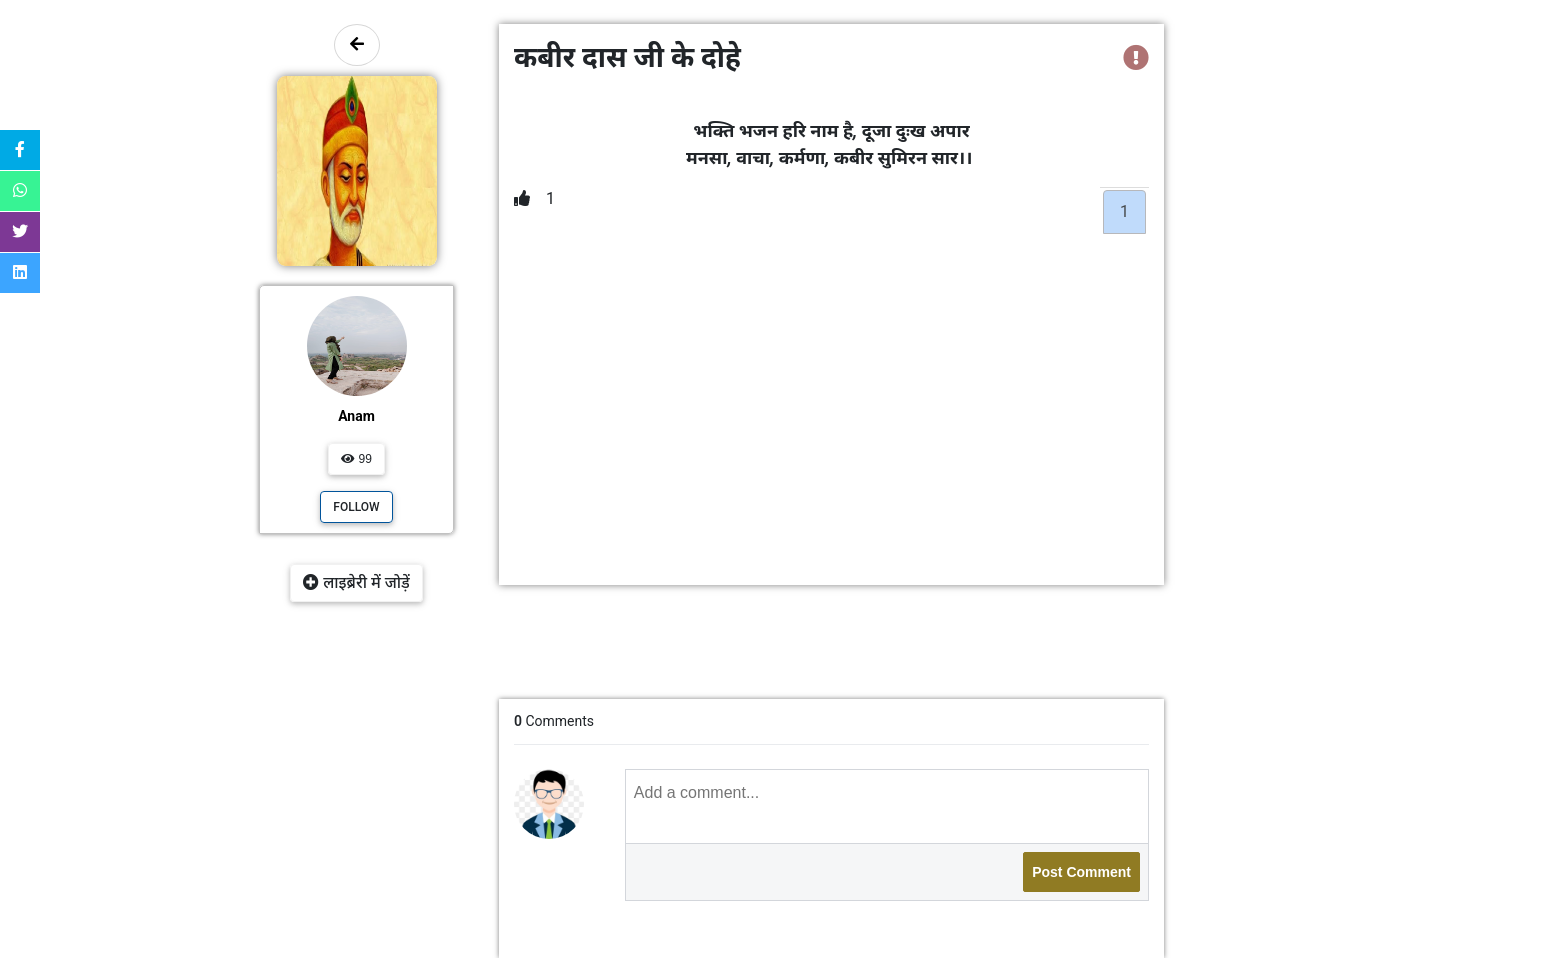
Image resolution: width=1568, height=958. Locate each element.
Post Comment (1081, 872)
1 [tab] (1124, 211)
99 (356, 459)
